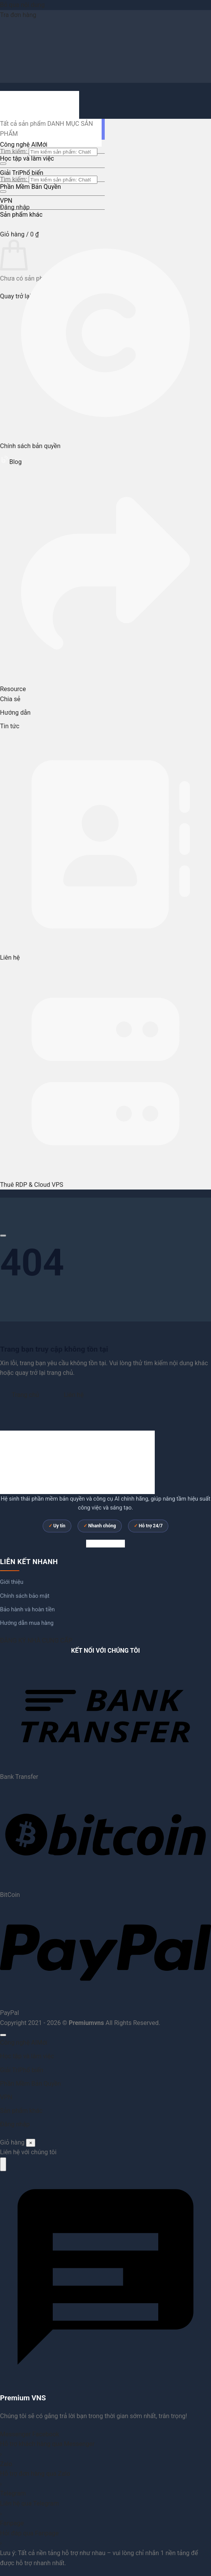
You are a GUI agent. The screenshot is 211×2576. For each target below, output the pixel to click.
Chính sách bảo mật (24, 1596)
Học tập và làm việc (27, 158)
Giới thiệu (11, 1582)
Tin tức (9, 726)
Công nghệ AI (18, 144)
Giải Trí (9, 172)
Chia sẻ (10, 699)
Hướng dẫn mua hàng (27, 1623)
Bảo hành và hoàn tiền (27, 1609)
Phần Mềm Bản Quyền (30, 186)
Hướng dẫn (15, 712)
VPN (6, 200)
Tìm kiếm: (13, 151)
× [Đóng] (30, 2143)
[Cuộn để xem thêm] (3, 1235)
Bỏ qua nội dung (22, 5)
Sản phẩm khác (21, 214)
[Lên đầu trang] (3, 2035)
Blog (11, 462)
